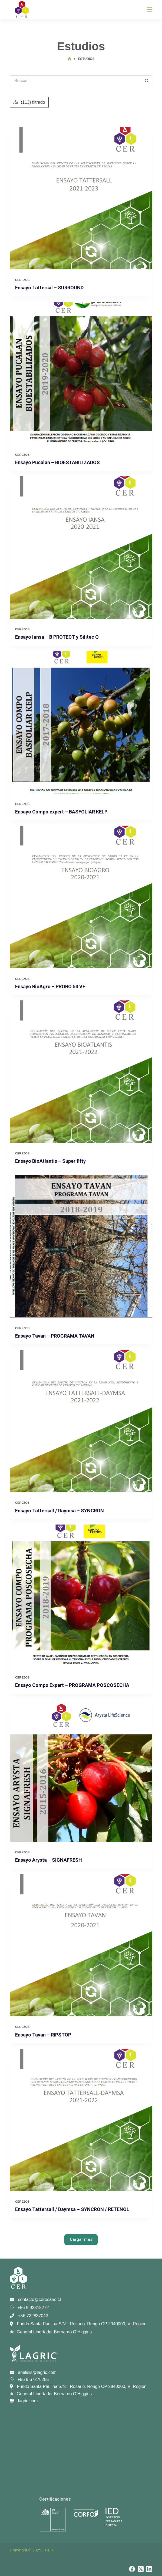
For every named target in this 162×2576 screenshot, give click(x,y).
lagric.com (24, 2401)
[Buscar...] (75, 80)
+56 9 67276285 (29, 2379)
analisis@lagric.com (33, 2372)
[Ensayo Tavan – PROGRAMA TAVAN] (81, 1246)
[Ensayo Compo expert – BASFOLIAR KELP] (81, 722)
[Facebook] (132, 2569)
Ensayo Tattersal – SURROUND (49, 287)
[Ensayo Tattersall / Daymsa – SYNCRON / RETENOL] (81, 2120)
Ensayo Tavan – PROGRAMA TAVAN (54, 1336)
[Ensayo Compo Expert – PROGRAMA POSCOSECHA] (81, 1596)
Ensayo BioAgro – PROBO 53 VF (50, 986)
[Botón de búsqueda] (146, 80)
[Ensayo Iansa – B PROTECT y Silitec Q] (81, 547)
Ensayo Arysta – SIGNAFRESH (48, 1860)
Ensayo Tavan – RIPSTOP (43, 2035)
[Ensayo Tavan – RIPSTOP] (81, 1945)
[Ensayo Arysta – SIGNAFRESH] (81, 1770)
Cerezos (22, 280)
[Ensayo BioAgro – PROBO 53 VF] (81, 897)
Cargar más (81, 2239)
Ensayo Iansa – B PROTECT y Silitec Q (57, 637)
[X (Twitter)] (141, 2569)
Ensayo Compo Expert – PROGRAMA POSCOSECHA (72, 1685)
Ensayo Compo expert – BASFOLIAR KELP (61, 812)
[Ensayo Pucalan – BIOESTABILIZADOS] (81, 373)
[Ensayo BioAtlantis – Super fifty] (81, 1071)
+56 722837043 (29, 2315)
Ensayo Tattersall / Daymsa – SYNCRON (59, 1510)
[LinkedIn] (149, 2569)
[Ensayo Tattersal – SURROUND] (81, 198)
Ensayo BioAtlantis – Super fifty (50, 1161)
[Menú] (149, 9)
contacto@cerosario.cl (35, 2299)
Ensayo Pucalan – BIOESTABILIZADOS (57, 462)
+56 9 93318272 (29, 2307)
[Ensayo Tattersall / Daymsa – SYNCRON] (81, 1421)
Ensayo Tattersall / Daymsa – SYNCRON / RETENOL (72, 2209)
